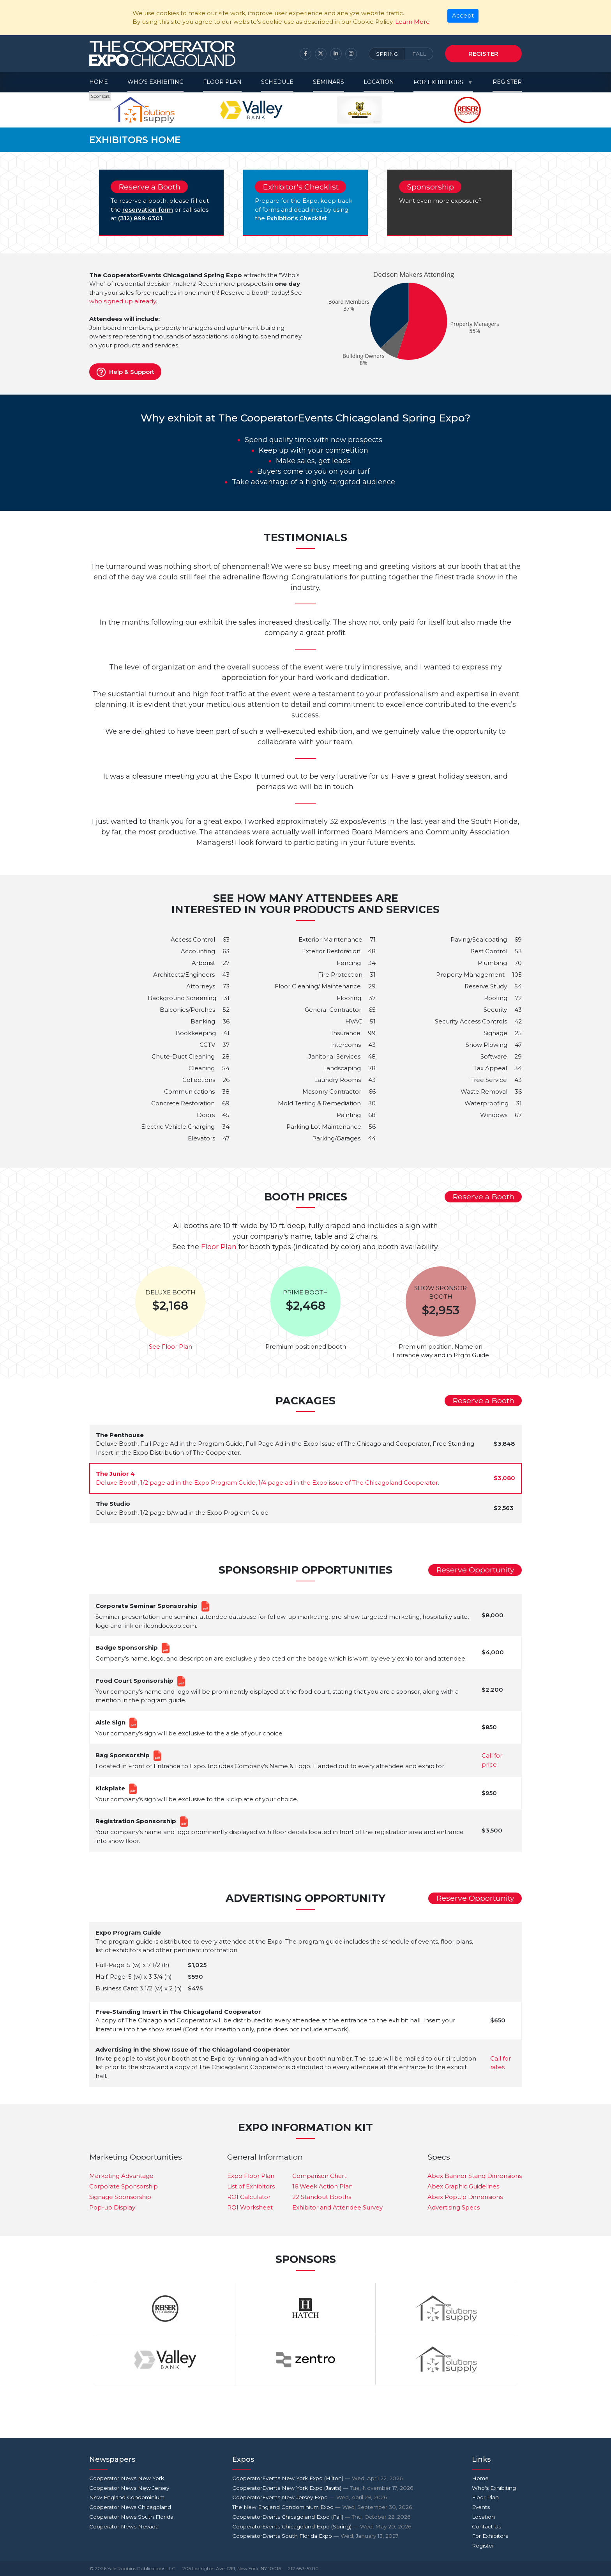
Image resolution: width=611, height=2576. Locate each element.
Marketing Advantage (121, 2175)
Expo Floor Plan (250, 2175)
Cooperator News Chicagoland (130, 2507)
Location (379, 81)
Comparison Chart (319, 2175)
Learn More (412, 21)
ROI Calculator (248, 2197)
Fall (419, 54)
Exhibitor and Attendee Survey (337, 2207)
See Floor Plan (170, 1346)
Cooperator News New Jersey (129, 2488)
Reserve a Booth (149, 186)
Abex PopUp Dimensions (465, 2197)
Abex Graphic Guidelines (463, 2186)
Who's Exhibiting (155, 81)
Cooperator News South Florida (131, 2517)
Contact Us (486, 2526)
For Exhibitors (438, 82)
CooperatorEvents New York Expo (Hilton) (317, 2478)
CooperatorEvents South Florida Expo (315, 2536)
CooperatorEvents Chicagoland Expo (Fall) (321, 2517)
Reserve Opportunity (475, 1569)
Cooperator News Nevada (124, 2526)
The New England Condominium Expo (322, 2507)
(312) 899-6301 (140, 218)
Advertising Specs (453, 2207)
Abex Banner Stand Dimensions (474, 2175)
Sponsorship (430, 186)
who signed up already (122, 301)
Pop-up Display (112, 2207)
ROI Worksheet (250, 2207)
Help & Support (125, 372)
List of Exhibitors (251, 2186)
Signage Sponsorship (120, 2197)
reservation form (147, 209)
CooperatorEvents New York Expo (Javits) (322, 2488)
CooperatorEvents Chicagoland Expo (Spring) (321, 2526)
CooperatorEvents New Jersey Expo (309, 2497)
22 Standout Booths (321, 2197)
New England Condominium (126, 2497)
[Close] (463, 16)
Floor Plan (222, 81)
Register (483, 53)
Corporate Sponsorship (123, 2186)
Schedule (277, 81)
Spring (387, 54)
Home (98, 81)
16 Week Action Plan (322, 2186)
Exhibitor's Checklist (301, 186)
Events (481, 2507)
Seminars (328, 81)
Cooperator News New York (126, 2478)
